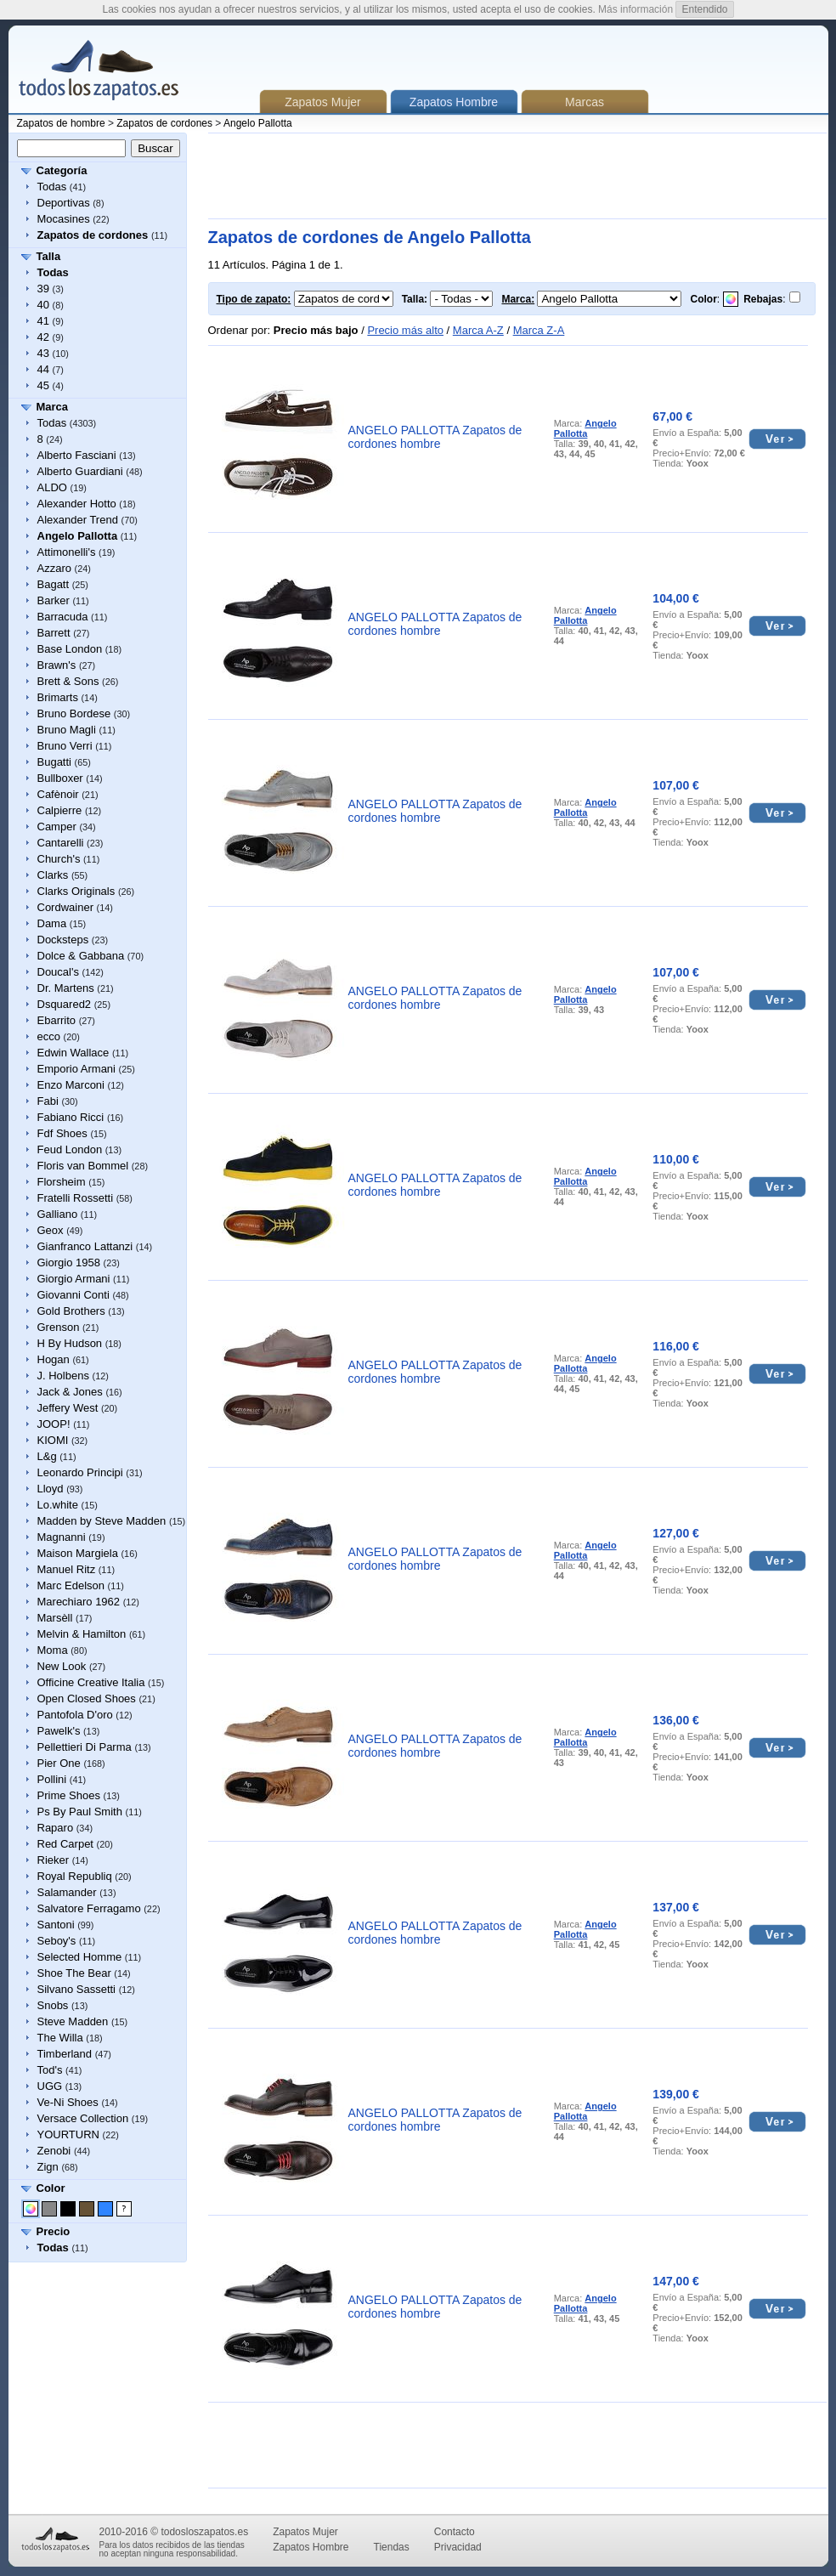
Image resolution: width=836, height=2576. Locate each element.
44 (43, 369)
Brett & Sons (68, 681)
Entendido (704, 9)
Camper (56, 826)
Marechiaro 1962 (79, 1601)
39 (43, 288)
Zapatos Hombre (310, 2547)
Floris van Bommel (83, 1165)
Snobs (53, 2005)
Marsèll (55, 1617)
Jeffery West (68, 1407)
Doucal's (58, 971)
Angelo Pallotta (257, 123)
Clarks (53, 875)
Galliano (57, 1214)
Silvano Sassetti (76, 1989)
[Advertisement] (517, 176)
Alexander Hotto (76, 503)
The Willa (60, 2037)
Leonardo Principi (80, 1472)
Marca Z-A (539, 330)
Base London (70, 649)
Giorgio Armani (73, 1278)
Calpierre (59, 810)
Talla (49, 256)
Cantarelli (60, 842)
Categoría (62, 170)
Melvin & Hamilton (82, 1634)
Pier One (59, 1763)
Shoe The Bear (74, 1973)
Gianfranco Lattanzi (85, 1246)
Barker (53, 600)
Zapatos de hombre (61, 123)
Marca (53, 406)
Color (51, 2188)
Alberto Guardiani (80, 471)
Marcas (584, 102)
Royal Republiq (74, 1876)
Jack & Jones (70, 1391)
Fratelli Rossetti (75, 1198)
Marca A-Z (478, 330)
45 (43, 385)
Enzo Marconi (70, 1085)
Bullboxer (60, 778)
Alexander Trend (77, 519)
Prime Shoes (68, 1795)
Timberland (65, 2053)
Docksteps (63, 939)
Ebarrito (56, 1020)
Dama (52, 923)
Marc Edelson (70, 1585)
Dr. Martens (65, 988)
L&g (47, 1456)
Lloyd (50, 1488)
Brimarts (57, 697)
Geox (50, 1230)
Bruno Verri (65, 745)
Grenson (58, 1327)
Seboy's (56, 1940)
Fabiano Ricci (70, 1117)
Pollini (52, 1779)
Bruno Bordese (74, 713)
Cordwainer (65, 907)
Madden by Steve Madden (102, 1520)
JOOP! (54, 1424)
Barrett (54, 632)
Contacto (454, 2532)
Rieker (53, 1860)
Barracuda (62, 616)
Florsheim (61, 1181)
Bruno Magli (66, 729)
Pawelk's (59, 1730)
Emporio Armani (76, 1068)
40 (43, 304)
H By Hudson (70, 1343)
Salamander (67, 1892)
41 (43, 320)
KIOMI (53, 1440)
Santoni (56, 1924)
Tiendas (392, 2547)
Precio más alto (405, 330)
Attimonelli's (66, 552)
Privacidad (458, 2547)
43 (43, 353)
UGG (50, 2086)
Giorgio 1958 (68, 1262)
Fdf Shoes (62, 1133)
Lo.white (57, 1504)
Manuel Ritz (66, 1569)
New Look (62, 1666)
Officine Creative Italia (91, 1682)
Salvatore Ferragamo (89, 1908)
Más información (635, 9)
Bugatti (54, 762)
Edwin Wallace (73, 1052)
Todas (52, 186)
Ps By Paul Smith (79, 1811)
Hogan (53, 1359)
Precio (54, 2231)
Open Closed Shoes (86, 1698)
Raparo (55, 1827)
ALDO (52, 487)
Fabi (48, 1101)
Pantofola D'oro (75, 1714)
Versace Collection (83, 2118)
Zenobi (54, 2150)
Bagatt (53, 584)
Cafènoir (58, 794)
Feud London (70, 1149)
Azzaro (54, 568)
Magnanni (61, 1537)
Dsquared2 (64, 1004)
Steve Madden (73, 2021)
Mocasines (63, 218)
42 (43, 337)
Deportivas (63, 202)
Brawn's (56, 665)
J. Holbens (63, 1375)
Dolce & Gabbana (81, 955)
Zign (48, 2166)
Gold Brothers (71, 1311)
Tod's (50, 2070)
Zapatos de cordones (164, 123)
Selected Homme (79, 1956)
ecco (48, 1036)
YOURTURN (68, 2134)
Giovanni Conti (73, 1294)
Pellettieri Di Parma (84, 1747)
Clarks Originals (76, 891)
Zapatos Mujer (322, 102)
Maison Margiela (77, 1553)
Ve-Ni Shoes (68, 2102)
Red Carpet (65, 1843)
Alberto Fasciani (76, 455)
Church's (59, 858)
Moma (52, 1650)
